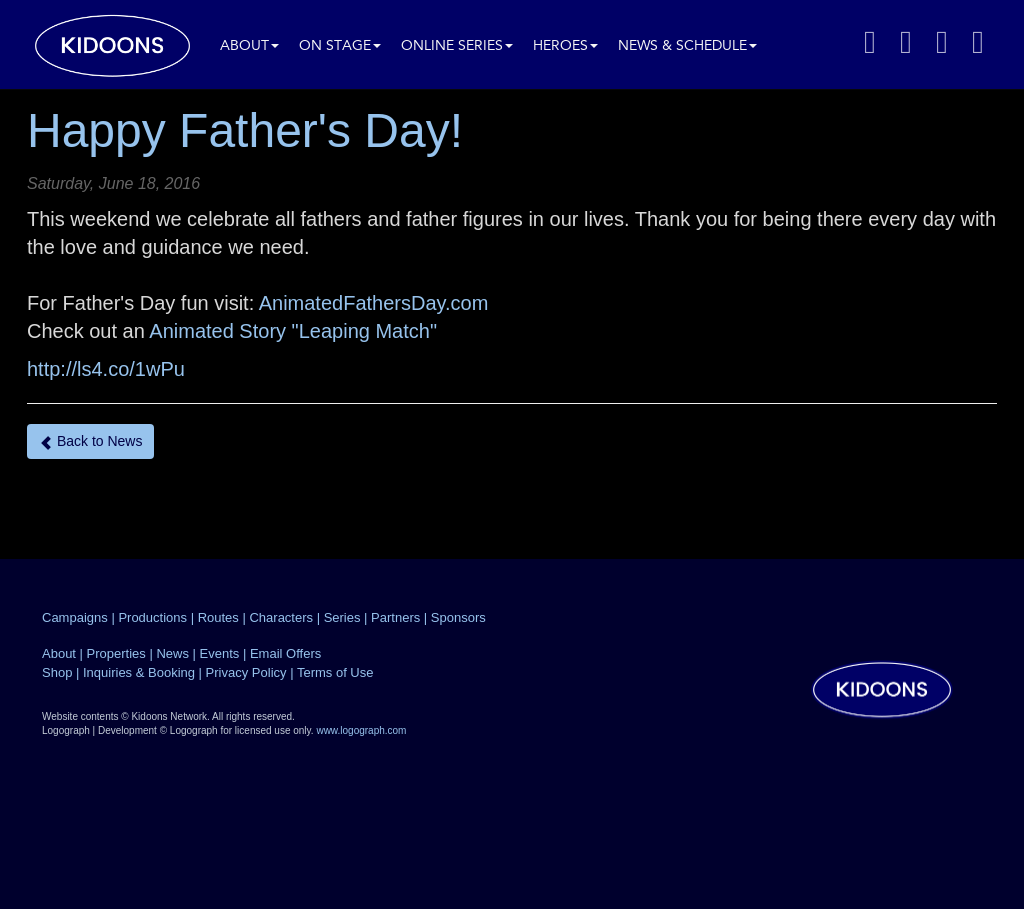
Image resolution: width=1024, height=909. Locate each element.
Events (220, 653)
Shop (57, 672)
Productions (152, 617)
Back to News (90, 441)
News (172, 653)
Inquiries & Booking (139, 672)
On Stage (340, 46)
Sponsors (458, 617)
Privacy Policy (246, 672)
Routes (218, 617)
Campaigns (75, 617)
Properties (116, 653)
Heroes (565, 46)
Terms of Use (335, 672)
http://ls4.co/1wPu (106, 369)
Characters (281, 617)
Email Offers (285, 653)
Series (342, 617)
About (249, 46)
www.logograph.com (361, 730)
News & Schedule (687, 46)
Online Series (457, 46)
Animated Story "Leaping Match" (293, 331)
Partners (395, 617)
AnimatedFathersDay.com (374, 303)
